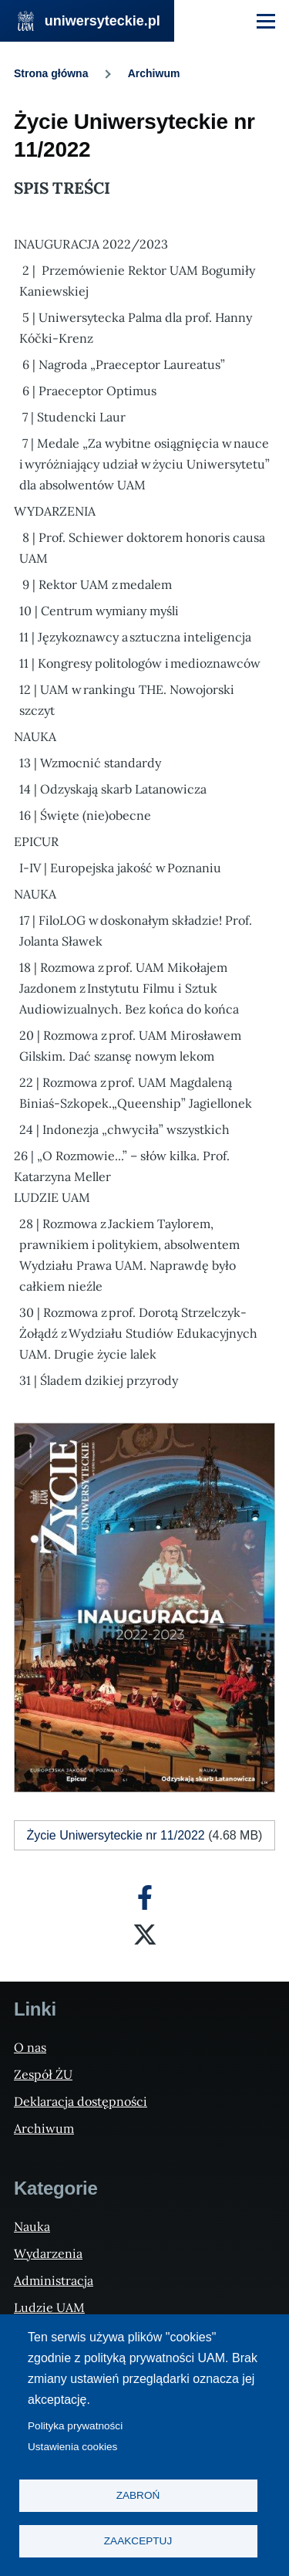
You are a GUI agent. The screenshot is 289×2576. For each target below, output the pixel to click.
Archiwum (154, 73)
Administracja (53, 2280)
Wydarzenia (48, 2253)
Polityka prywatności (75, 2426)
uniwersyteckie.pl (102, 21)
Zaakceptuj (138, 2541)
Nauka (32, 2226)
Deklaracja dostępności (80, 2101)
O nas (30, 2047)
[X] (145, 1934)
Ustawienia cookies (72, 2446)
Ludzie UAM (49, 2307)
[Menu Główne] (266, 21)
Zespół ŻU (43, 2074)
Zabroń (138, 2495)
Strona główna (51, 73)
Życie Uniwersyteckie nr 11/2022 (116, 1835)
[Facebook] (145, 1897)
